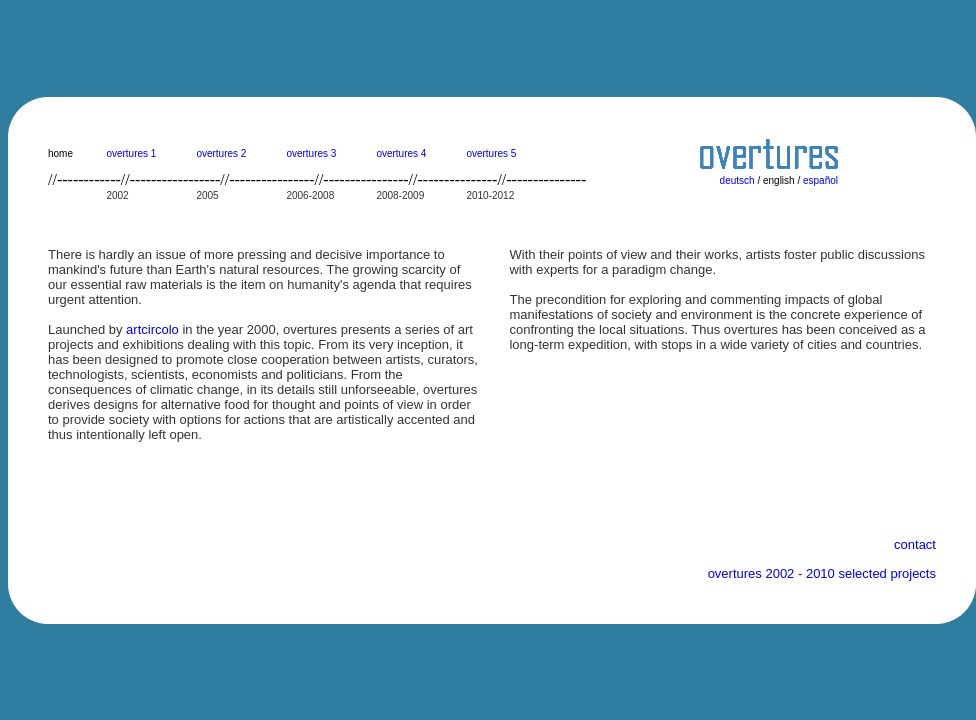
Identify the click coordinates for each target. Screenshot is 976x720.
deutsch (737, 180)
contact (915, 544)
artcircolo (152, 329)
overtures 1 (131, 153)
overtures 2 (221, 153)
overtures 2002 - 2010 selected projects (822, 573)
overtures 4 (401, 153)
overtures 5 (491, 153)
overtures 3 (311, 153)
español (820, 180)
